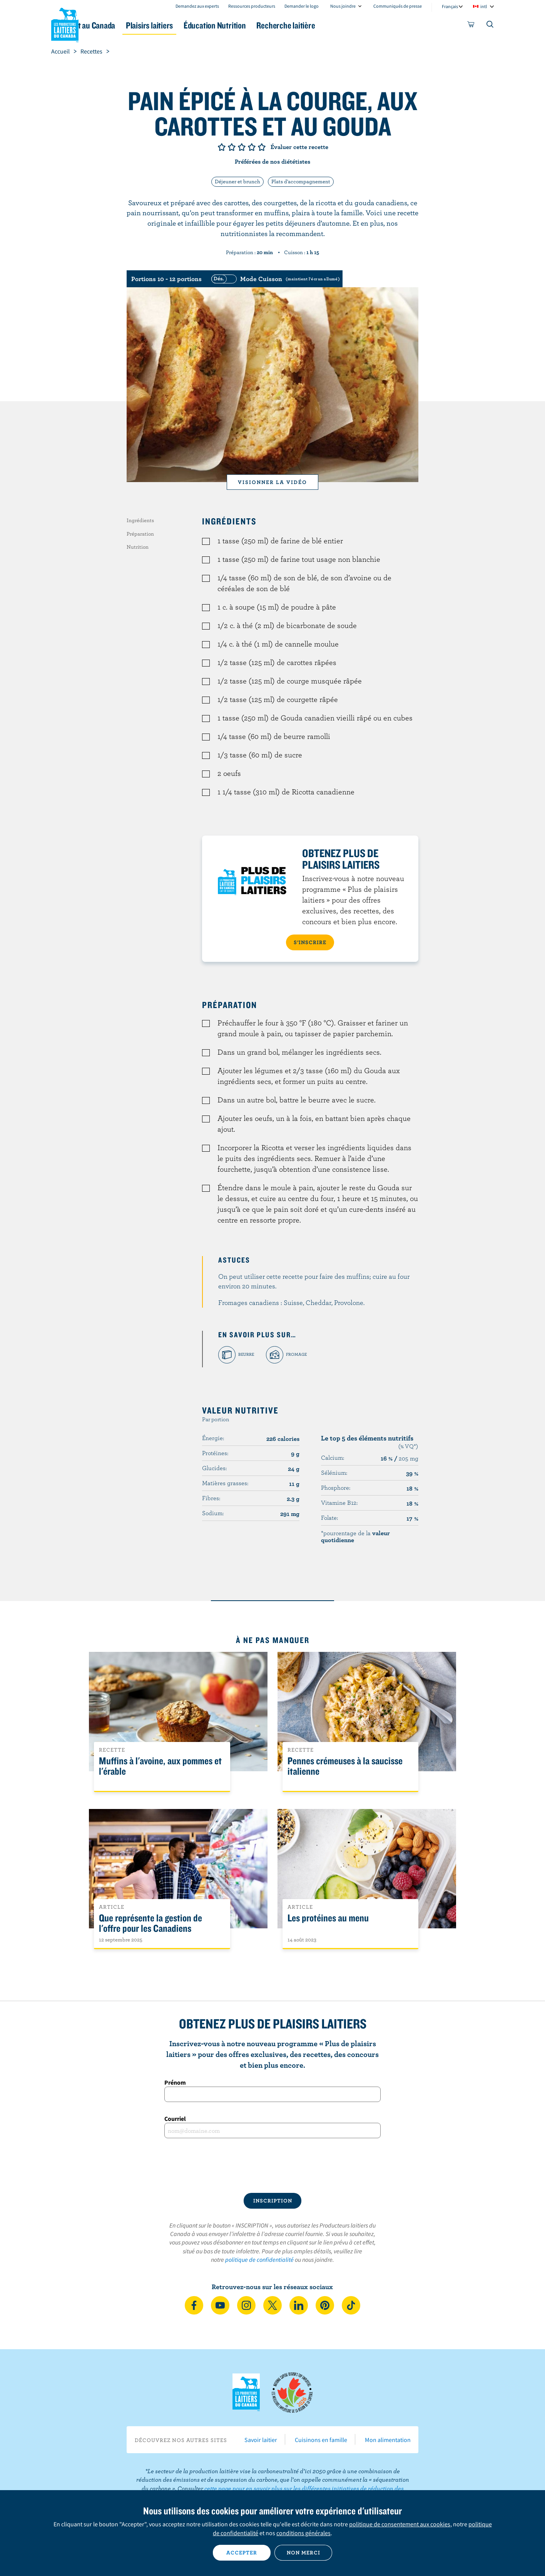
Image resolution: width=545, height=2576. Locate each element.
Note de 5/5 (262, 147)
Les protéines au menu (328, 1918)
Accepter (241, 2552)
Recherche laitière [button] (352, 25)
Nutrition (138, 547)
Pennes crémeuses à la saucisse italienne (345, 1766)
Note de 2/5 (232, 147)
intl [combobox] (483, 6)
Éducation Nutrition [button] (272, 25)
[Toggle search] (490, 26)
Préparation (140, 534)
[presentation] (272, 2166)
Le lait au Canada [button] (125, 25)
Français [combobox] (450, 6)
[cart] (471, 26)
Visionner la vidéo (272, 482)
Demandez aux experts (197, 6)
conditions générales (303, 2533)
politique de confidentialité (259, 2259)
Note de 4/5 (252, 147)
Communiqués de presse (397, 6)
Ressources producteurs (251, 6)
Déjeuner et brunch (237, 181)
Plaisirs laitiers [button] (196, 25)
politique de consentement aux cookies (399, 2524)
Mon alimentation (388, 2440)
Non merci (303, 2552)
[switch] (274, 278)
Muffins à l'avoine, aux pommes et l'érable (160, 1766)
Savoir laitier (260, 2440)
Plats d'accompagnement (300, 181)
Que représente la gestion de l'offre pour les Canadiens (150, 1923)
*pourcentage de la (355, 1536)
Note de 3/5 (242, 147)
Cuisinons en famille (321, 2440)
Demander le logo (301, 6)
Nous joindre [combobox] (343, 6)
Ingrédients (140, 520)
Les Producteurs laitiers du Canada (65, 23)
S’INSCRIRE (310, 942)
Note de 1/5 (222, 147)
